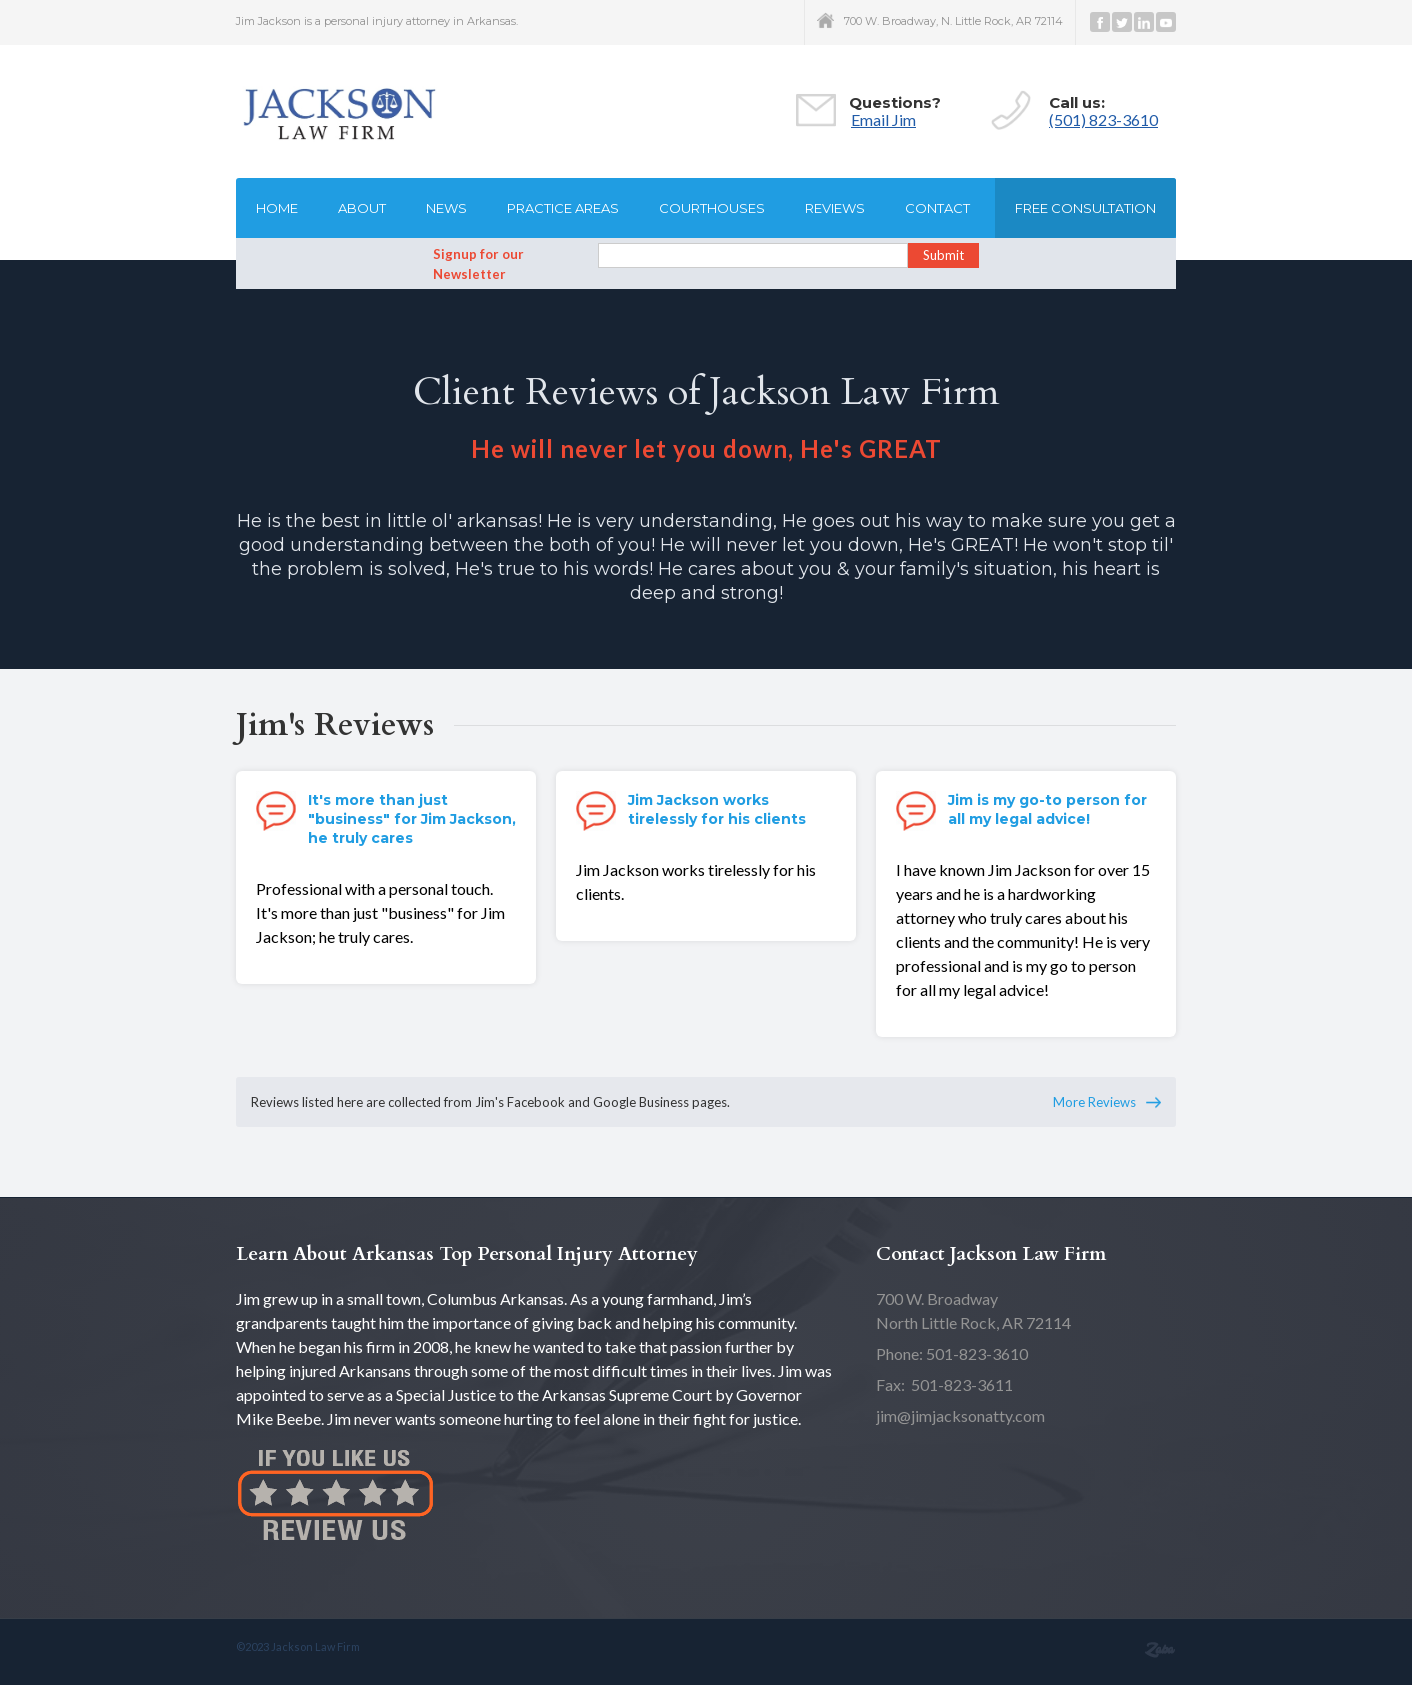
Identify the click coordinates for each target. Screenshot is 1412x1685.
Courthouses (712, 208)
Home (277, 208)
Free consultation (1085, 208)
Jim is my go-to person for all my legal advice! (1047, 809)
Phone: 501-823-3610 (952, 1353)
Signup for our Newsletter (478, 264)
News (446, 208)
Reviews (835, 208)
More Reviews (1094, 1102)
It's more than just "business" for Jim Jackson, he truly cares (412, 819)
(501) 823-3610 (1103, 119)
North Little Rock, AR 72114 (973, 1310)
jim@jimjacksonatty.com (960, 1415)
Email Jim (883, 119)
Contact (937, 208)
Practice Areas (563, 208)
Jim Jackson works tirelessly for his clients (717, 809)
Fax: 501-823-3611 (944, 1384)
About (362, 208)
